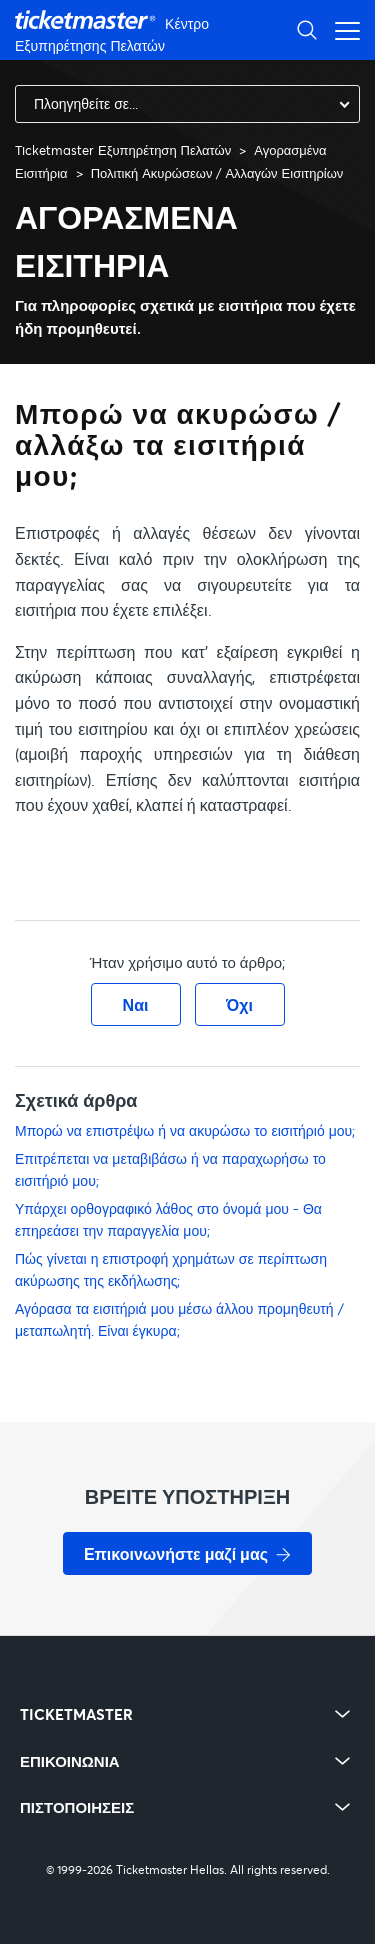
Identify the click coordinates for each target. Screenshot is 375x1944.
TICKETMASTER (76, 1714)
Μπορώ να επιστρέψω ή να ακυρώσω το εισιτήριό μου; (185, 1130)
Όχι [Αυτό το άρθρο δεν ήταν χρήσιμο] (239, 1004)
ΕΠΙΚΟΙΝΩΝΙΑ (70, 1761)
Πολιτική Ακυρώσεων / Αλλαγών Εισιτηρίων (217, 173)
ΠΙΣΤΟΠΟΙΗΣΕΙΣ (77, 1807)
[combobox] (187, 104)
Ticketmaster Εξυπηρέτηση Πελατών (123, 150)
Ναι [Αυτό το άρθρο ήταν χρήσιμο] (136, 1004)
